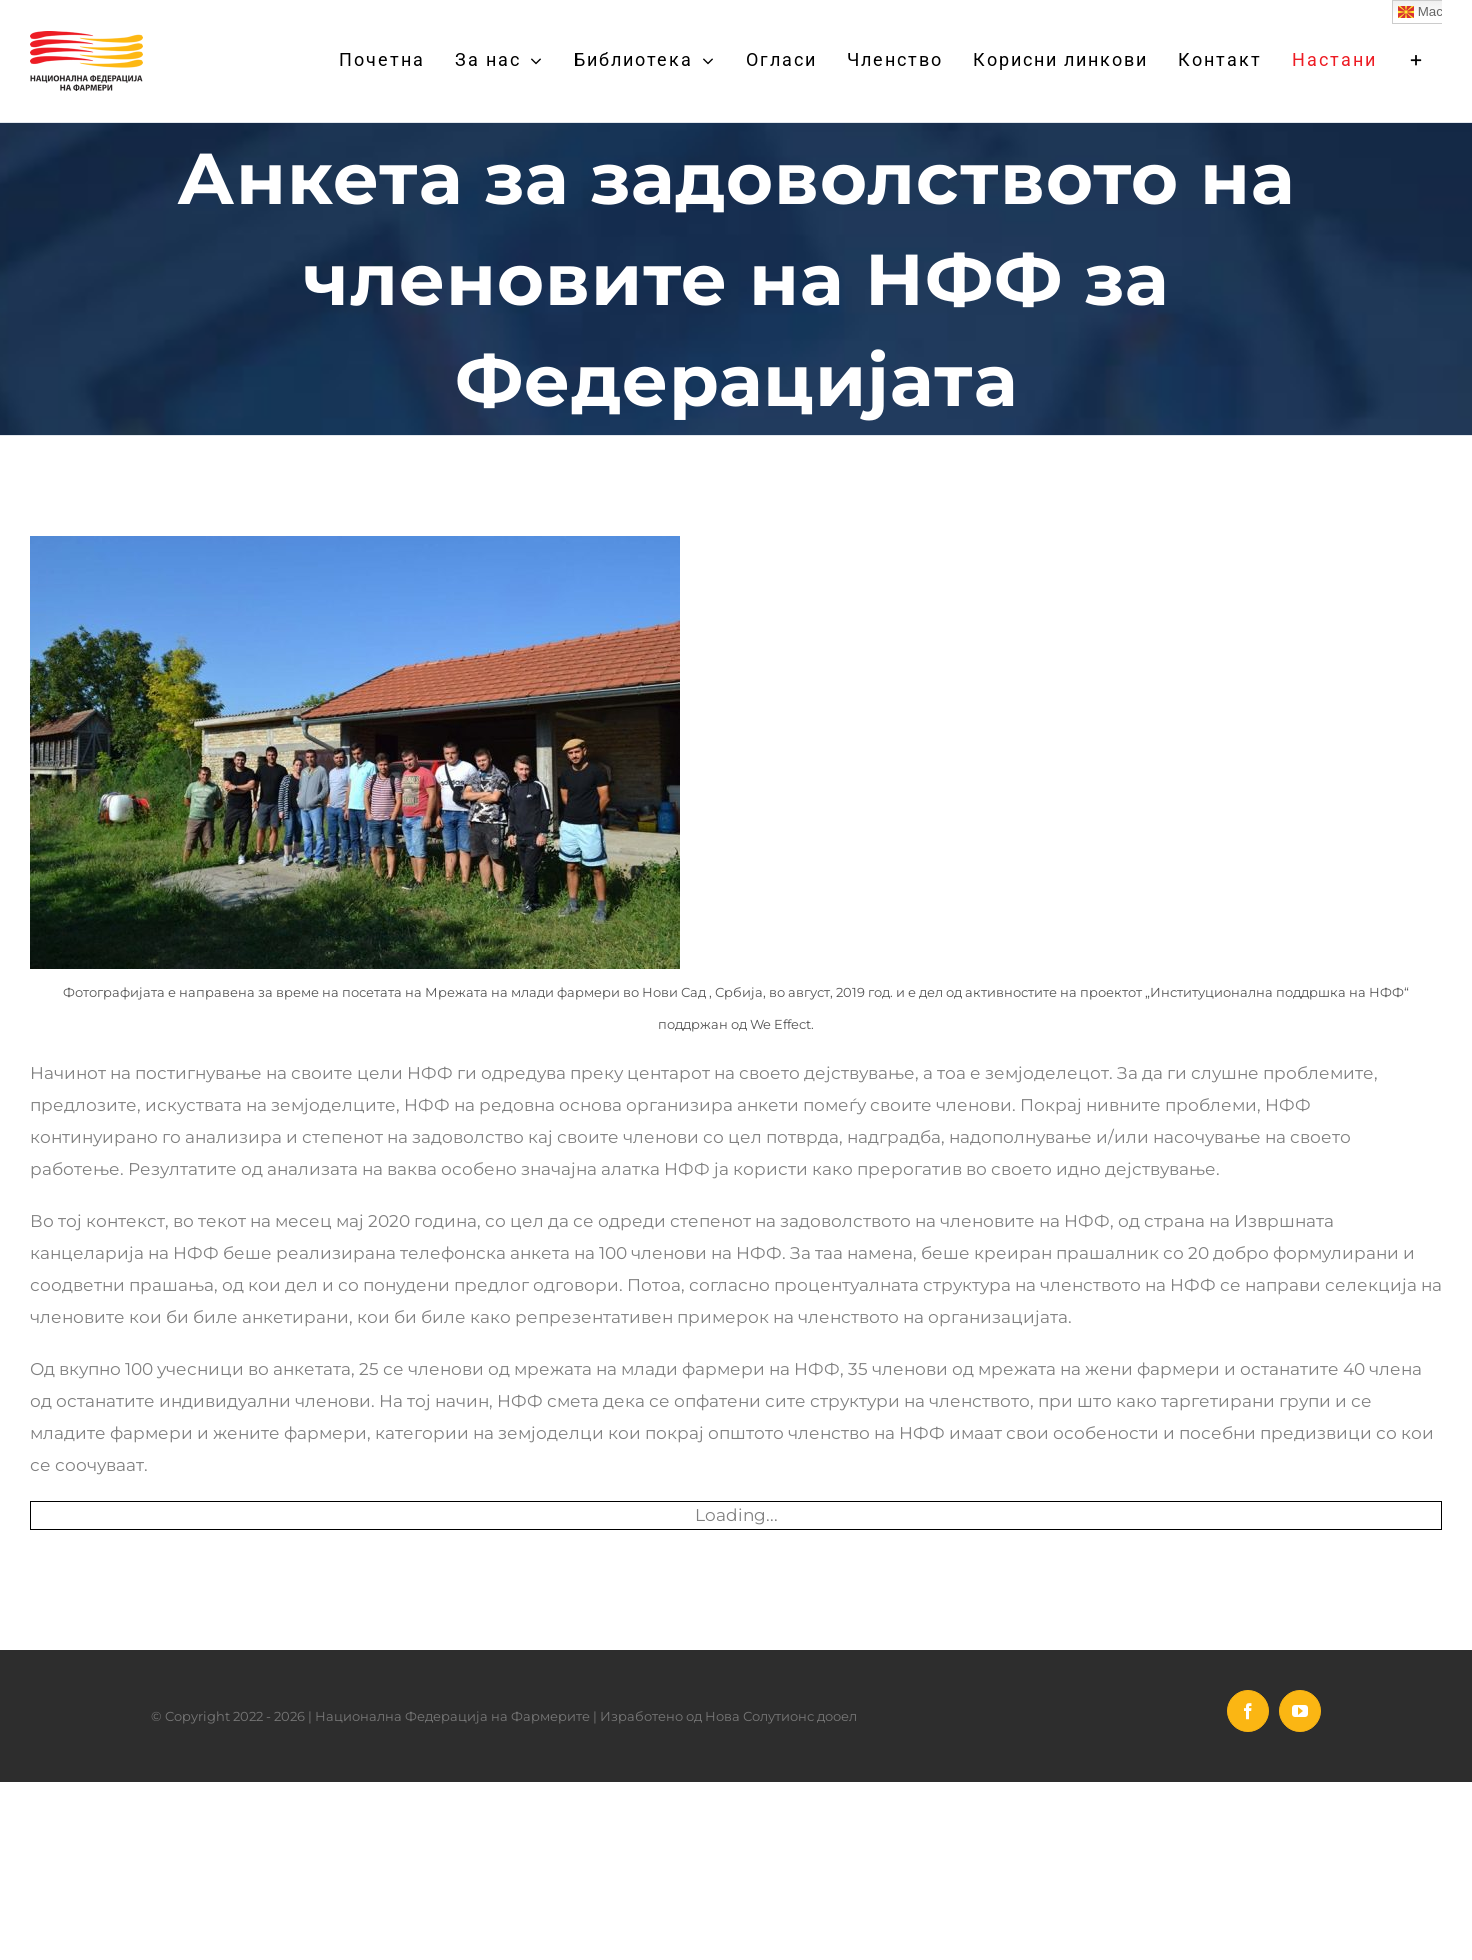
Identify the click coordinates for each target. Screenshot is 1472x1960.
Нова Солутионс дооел (781, 1716)
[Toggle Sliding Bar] (1417, 60)
